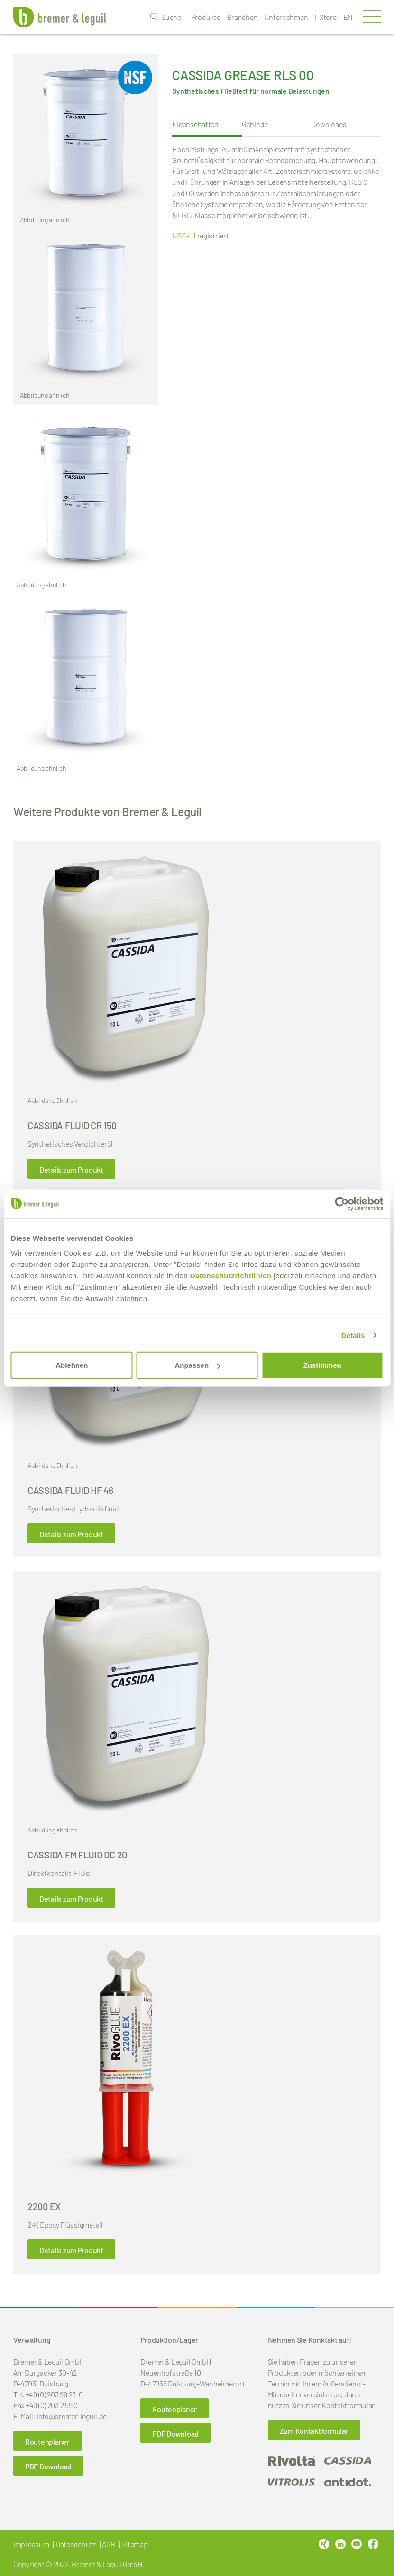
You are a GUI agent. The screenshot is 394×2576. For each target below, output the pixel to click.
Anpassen (197, 1365)
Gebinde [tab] (255, 123)
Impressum (31, 2544)
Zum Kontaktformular (314, 2430)
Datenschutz (75, 2544)
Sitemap (134, 2544)
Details (353, 1335)
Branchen (242, 16)
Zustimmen (322, 1365)
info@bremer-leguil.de (72, 2416)
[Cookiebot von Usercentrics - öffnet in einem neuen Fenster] (341, 1203)
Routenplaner (47, 2441)
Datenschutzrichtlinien (231, 1276)
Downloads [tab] (329, 123)
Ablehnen (71, 1365)
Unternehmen (286, 16)
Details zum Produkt (71, 1169)
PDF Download (48, 2466)
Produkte (205, 16)
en (348, 16)
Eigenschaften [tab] (195, 123)
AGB (108, 2544)
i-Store (325, 16)
